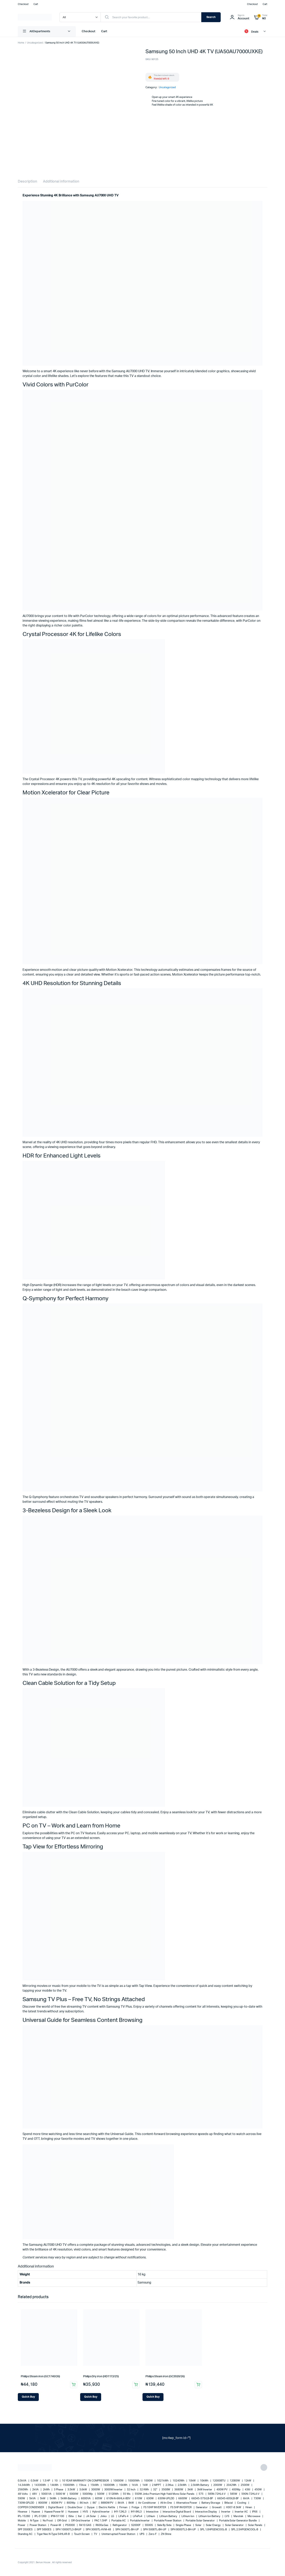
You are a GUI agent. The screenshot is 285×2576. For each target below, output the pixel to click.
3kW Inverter (205, 2489)
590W (22, 2498)
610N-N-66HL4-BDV (118, 2498)
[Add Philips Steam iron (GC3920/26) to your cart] (153, 2397)
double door (75, 2507)
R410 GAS (85, 2525)
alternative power (187, 2503)
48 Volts (23, 2494)
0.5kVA (22, 2480)
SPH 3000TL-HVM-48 (99, 2529)
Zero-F (153, 2534)
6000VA (86, 2498)
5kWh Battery (69, 2498)
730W (257, 2498)
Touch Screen (82, 2534)
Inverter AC (242, 2512)
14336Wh (40, 2485)
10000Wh (134, 2480)
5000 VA (46, 2494)
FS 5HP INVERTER (181, 2507)
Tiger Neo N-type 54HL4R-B (53, 2534)
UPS (142, 2534)
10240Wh (179, 2480)
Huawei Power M (54, 2512)
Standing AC (25, 2534)
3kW (190, 2489)
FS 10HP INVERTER (155, 2507)
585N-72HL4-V (217, 2494)
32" (155, 2489)
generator (202, 2507)
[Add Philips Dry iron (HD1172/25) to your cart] (90, 2397)
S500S (149, 2525)
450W (258, 2489)
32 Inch (131, 2489)
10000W (118, 2480)
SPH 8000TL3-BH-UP (183, 2529)
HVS (85, 2512)
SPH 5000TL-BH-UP (155, 2529)
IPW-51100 (58, 2516)
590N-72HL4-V (250, 2494)
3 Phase (59, 2489)
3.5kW (71, 2489)
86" (95, 2503)
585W (234, 2494)
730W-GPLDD (26, 2503)
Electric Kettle (107, 2507)
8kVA (121, 2503)
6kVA (246, 2498)
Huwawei (73, 2512)
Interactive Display (206, 2512)
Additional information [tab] (61, 181)
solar (198, 2525)
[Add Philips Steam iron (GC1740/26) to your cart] (28, 2397)
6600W (183, 2498)
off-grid (62, 2520)
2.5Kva (169, 2485)
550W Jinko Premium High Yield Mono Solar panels (165, 2494)
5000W (74, 2494)
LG (113, 2516)
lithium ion (188, 2516)
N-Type (34, 2520)
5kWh (53, 2498)
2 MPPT (157, 2485)
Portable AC (118, 2520)
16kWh (123, 2485)
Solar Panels (255, 2525)
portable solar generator (200, 2520)
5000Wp (88, 2494)
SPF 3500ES (25, 2529)
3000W (96, 2489)
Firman (123, 2507)
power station (38, 2525)
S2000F (136, 2525)
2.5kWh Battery (200, 2485)
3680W (179, 2489)
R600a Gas (102, 2525)
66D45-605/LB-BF (228, 2498)
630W (150, 2498)
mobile (22, 2520)
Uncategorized (35, 43)
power (22, 2525)
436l (248, 2489)
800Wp (71, 2503)
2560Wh (23, 2489)
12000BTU (219, 2480)
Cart (35, 4)
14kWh (54, 2485)
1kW (145, 2485)
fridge (136, 2507)
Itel (80, 2516)
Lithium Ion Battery (210, 2516)
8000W (43, 2503)
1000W (148, 2480)
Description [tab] (27, 181)
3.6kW (83, 2489)
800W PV (57, 2503)
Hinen (249, 2507)
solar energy (213, 2525)
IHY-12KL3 (120, 2512)
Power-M (56, 2525)
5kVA (32, 2498)
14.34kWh (24, 2485)
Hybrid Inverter (101, 2512)
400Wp (236, 2489)
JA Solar (91, 2516)
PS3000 (70, 2525)
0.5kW (35, 2480)
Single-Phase (184, 2525)
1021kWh (163, 2480)
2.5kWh (182, 2485)
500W (101, 2494)
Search (211, 17)
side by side (164, 2525)
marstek (239, 2516)
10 (56, 2480)
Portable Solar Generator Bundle (238, 2520)
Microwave (254, 2516)
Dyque (91, 2507)
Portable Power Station (168, 2520)
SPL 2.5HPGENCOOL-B (244, 2529)
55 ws (127, 2494)
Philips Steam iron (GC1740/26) (40, 2376)
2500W (245, 2485)
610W (139, 2498)
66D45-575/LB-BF (202, 2498)
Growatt (217, 2507)
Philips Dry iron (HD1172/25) (101, 2376)
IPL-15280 (24, 2516)
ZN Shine (166, 2534)
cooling (242, 2503)
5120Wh (114, 2494)
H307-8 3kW (234, 2507)
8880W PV (107, 2503)
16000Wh (109, 2485)
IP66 (255, 2512)
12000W (235, 2480)
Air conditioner (147, 2503)
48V (35, 2494)
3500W (166, 2489)
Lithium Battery (168, 2516)
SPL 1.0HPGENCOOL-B (213, 2529)
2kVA (35, 2489)
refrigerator (120, 2525)
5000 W (61, 2494)
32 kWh (144, 2489)
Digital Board (56, 2507)
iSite (71, 2516)
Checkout (23, 4)
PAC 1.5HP (101, 2520)
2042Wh (231, 2485)
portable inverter (140, 2520)
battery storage (211, 2503)
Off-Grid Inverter (81, 2520)
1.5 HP (47, 2480)
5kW (43, 2498)
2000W (218, 2485)
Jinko (103, 2516)
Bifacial (228, 2503)
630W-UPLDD (166, 2498)
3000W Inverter (113, 2489)
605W (99, 2498)
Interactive (152, 2512)
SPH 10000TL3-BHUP (69, 2529)
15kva (83, 2485)
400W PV (222, 2489)
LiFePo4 (138, 2516)
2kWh (46, 2489)
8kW (131, 2503)
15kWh (94, 2485)
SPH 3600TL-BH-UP (127, 2529)
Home (21, 43)
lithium (151, 2516)
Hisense (23, 2512)
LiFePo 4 (123, 2516)
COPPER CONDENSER (31, 2507)
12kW (248, 2480)
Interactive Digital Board (177, 2512)
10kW (192, 2480)
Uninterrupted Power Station (119, 2534)
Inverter (226, 2512)
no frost (48, 2520)
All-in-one (166, 2503)
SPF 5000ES (44, 2529)
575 (201, 2494)
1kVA (135, 2485)
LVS (227, 2516)
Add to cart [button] (73, 2385)
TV (96, 2534)
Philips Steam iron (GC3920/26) (165, 2376)
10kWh (204, 2480)
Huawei (36, 2512)
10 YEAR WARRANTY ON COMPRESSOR (85, 2480)
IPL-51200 (40, 2516)
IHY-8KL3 (136, 2512)
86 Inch (84, 2503)
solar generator (234, 2525)
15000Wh (69, 2485)
